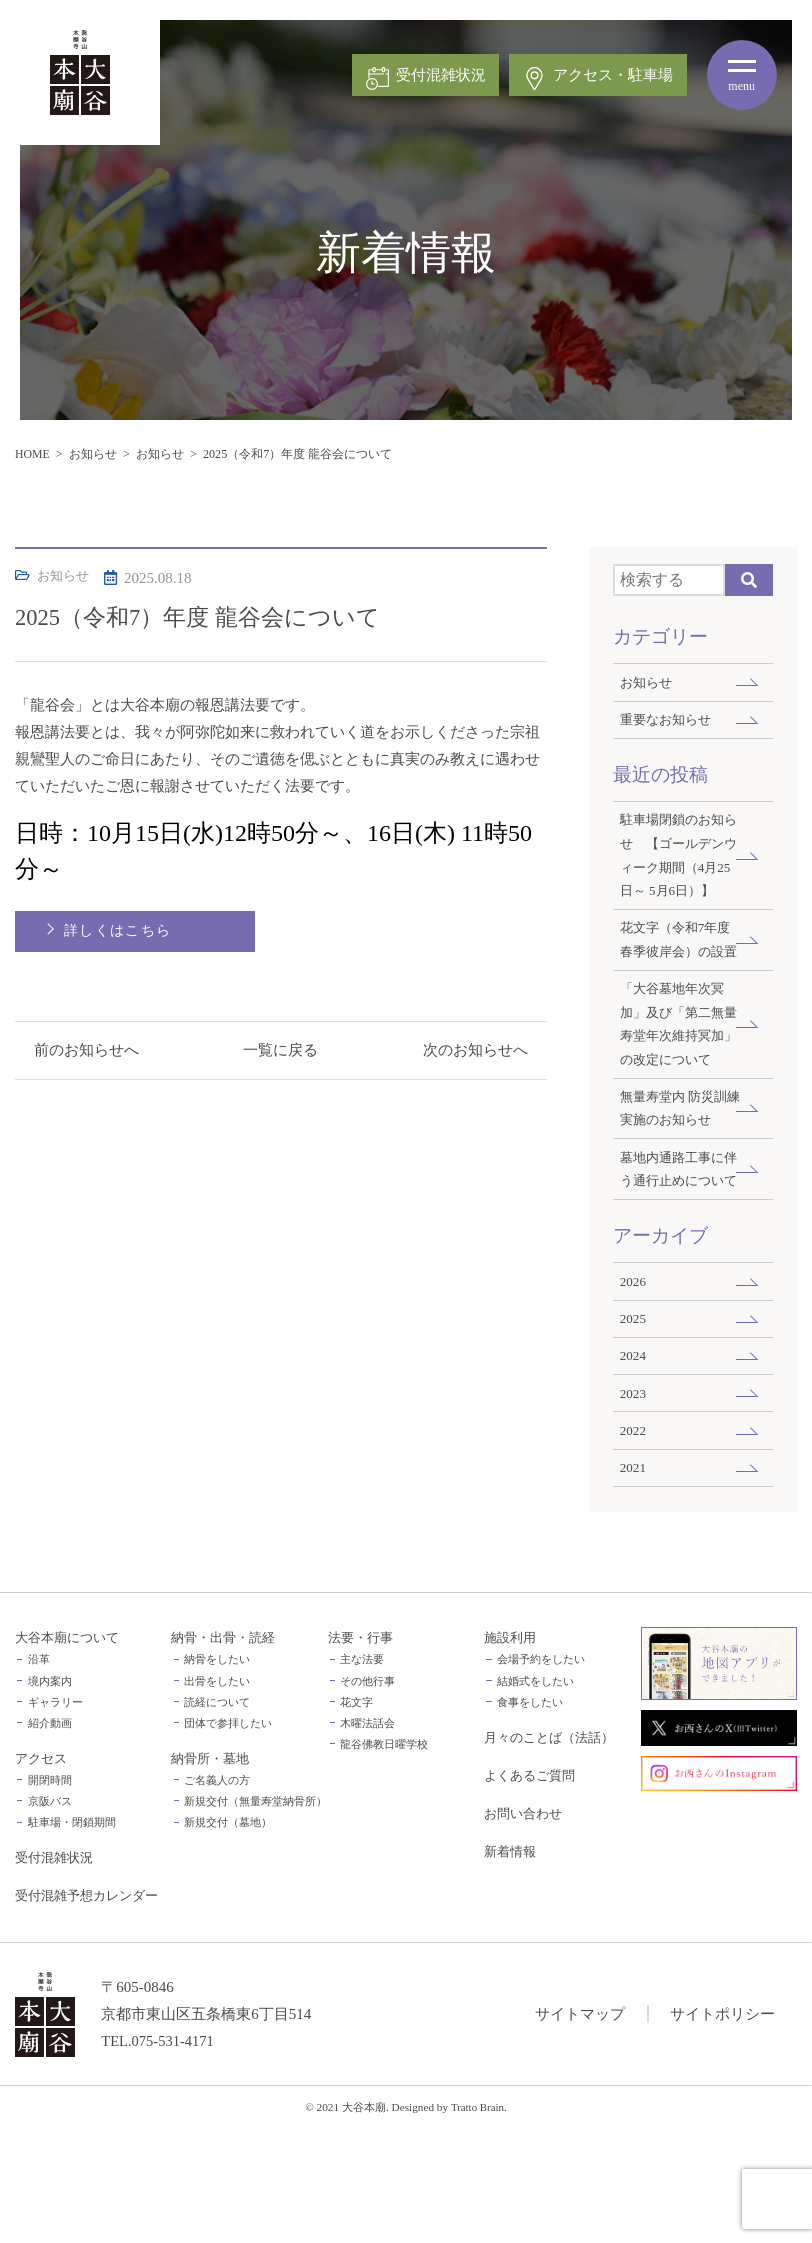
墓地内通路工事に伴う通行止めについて (676, 1265)
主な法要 (362, 1773)
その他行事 (367, 1795)
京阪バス (50, 1915)
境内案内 (50, 1795)
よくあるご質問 (529, 1890)
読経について (217, 1816)
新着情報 (510, 1966)
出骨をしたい (217, 1795)
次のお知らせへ (474, 1051)
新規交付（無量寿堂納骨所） (255, 1915)
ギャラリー (55, 1816)
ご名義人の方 (217, 1894)
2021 (633, 1580)
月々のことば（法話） (549, 1852)
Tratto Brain (477, 2221)
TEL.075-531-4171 (159, 2155)
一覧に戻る (280, 1051)
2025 (633, 1428)
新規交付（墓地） (228, 1936)
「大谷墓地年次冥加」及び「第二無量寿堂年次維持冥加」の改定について (676, 1092)
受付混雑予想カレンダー (86, 2010)
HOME (33, 454)
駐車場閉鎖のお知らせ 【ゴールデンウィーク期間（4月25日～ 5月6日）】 (679, 870)
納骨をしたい (217, 1773)
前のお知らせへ (87, 1051)
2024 (633, 1466)
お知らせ (94, 454)
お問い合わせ (523, 1928)
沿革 (39, 1773)
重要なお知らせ (669, 720)
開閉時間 (50, 1894)
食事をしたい (530, 1816)
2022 (633, 1542)
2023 (633, 1504)
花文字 (356, 1816)
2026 (633, 1390)
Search (749, 580)
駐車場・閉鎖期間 (72, 1936)
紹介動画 (50, 1837)
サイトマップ (580, 2128)
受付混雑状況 (54, 1972)
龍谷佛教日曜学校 (384, 1858)
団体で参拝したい (228, 1837)
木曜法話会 (367, 1837)
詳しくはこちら (119, 931)
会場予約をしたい (541, 1773)
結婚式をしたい (535, 1795)
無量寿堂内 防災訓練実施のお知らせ (677, 1190)
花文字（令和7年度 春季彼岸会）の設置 (679, 981)
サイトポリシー (722, 2128)
